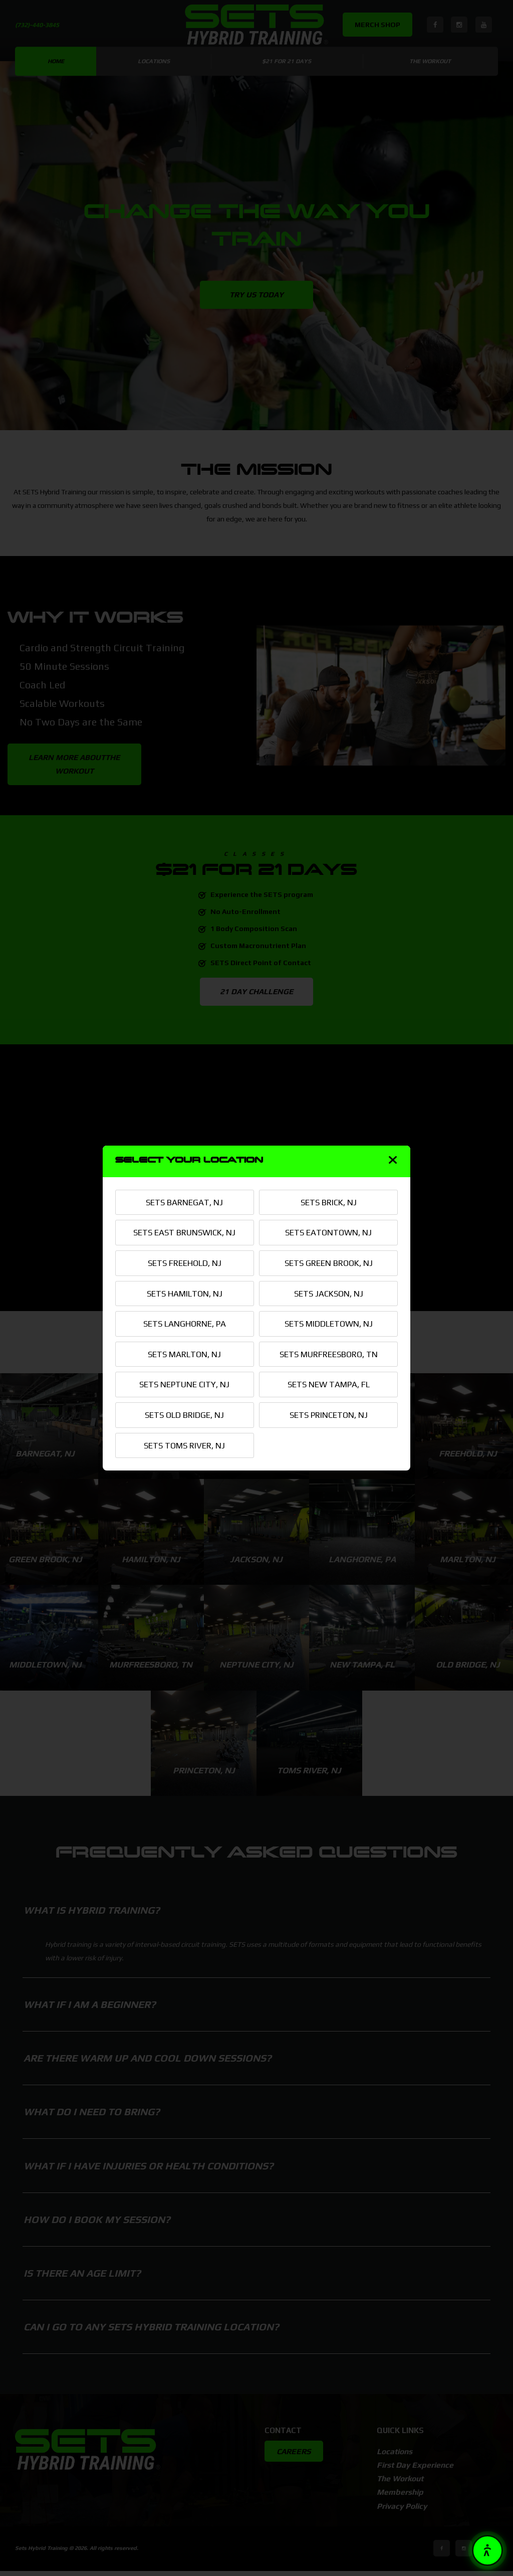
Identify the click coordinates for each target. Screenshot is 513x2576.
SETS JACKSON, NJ (328, 1293)
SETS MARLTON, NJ (184, 1354)
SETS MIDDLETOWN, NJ (328, 1324)
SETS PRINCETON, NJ (328, 1415)
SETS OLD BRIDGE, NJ (184, 1415)
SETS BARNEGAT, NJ (184, 1201)
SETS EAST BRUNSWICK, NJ (184, 1232)
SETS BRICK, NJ (328, 1201)
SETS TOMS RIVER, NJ (184, 1446)
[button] (487, 2550)
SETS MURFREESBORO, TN (328, 1354)
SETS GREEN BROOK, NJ (328, 1262)
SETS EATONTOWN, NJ (328, 1232)
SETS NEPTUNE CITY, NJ (184, 1385)
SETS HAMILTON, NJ (184, 1293)
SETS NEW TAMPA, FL (328, 1385)
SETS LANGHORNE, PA (184, 1324)
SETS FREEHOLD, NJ (184, 1262)
